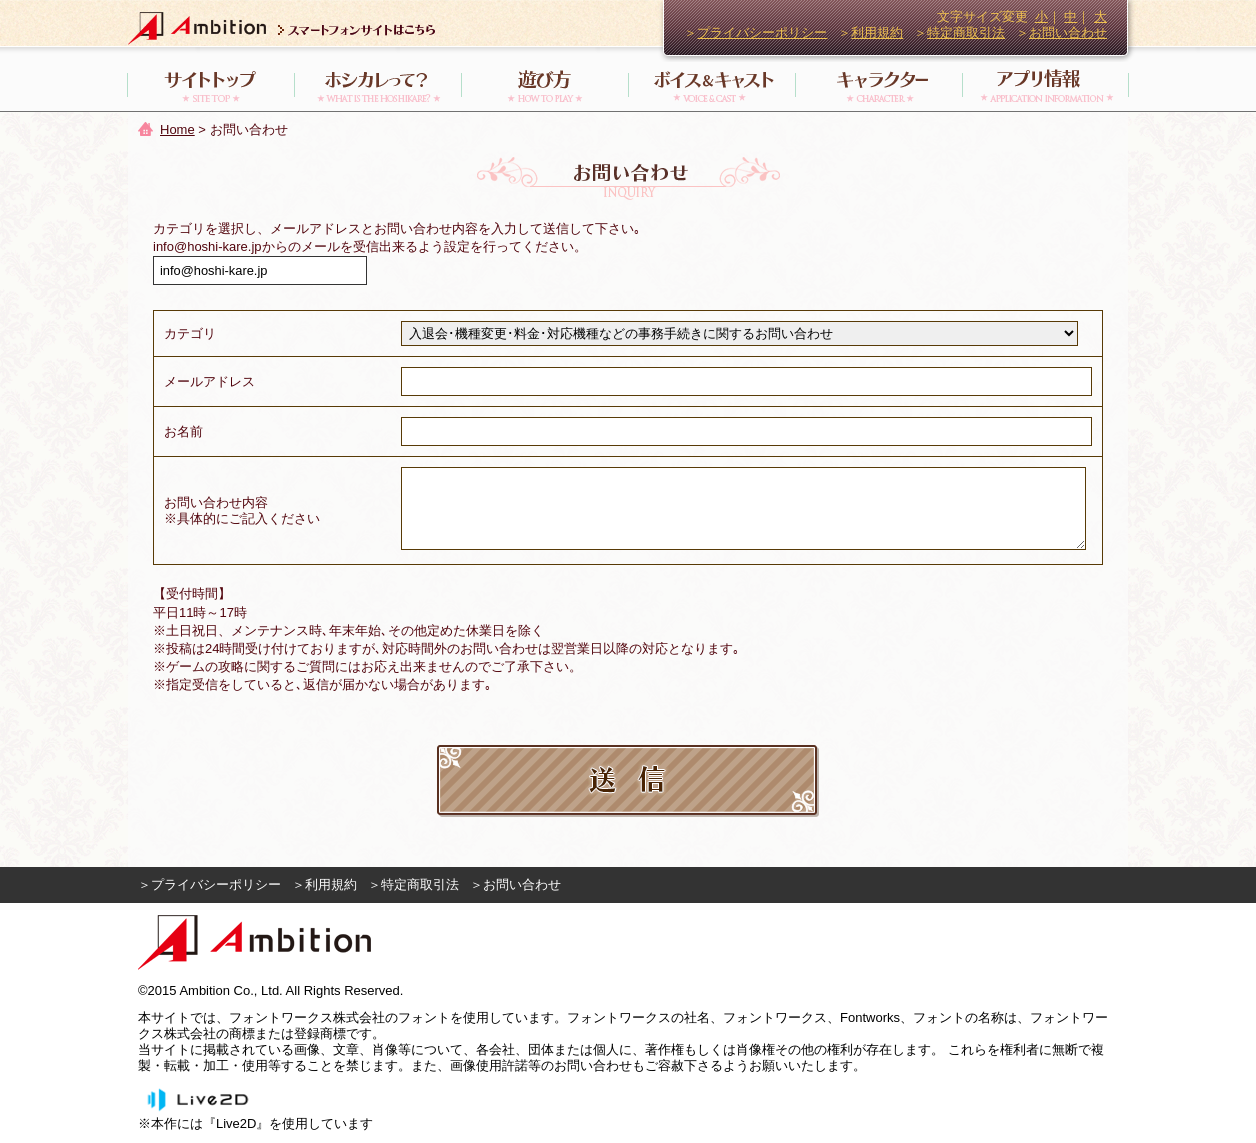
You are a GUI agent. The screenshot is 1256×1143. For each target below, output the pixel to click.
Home (177, 129)
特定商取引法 (966, 32)
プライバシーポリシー (762, 32)
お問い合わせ (1068, 32)
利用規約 (877, 32)
